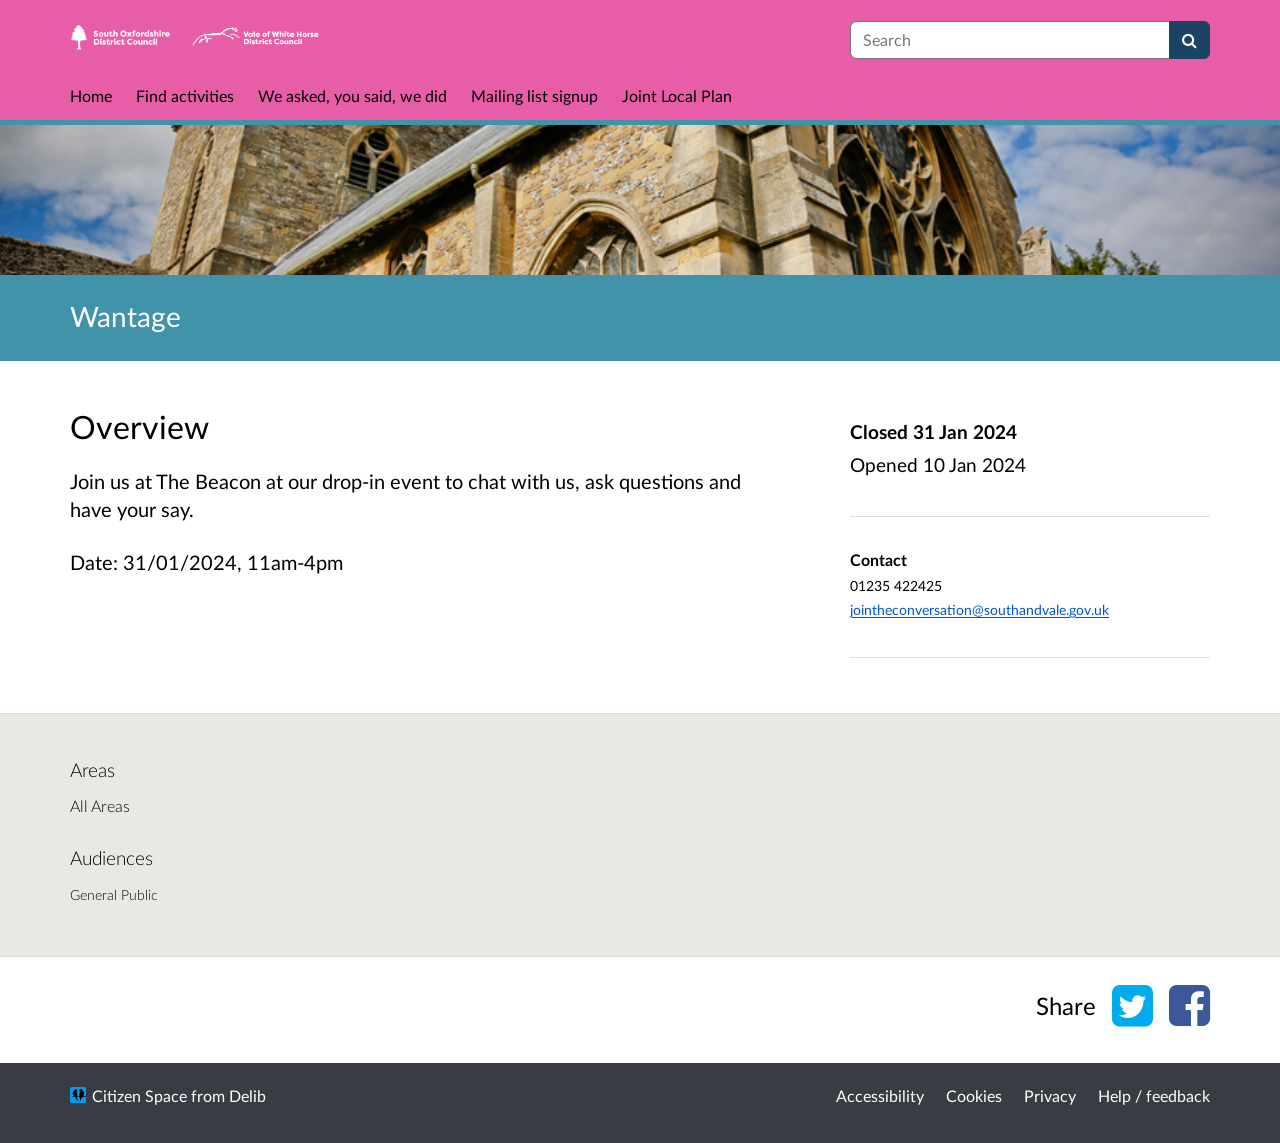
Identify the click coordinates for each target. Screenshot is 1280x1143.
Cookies (974, 1095)
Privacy (1050, 1095)
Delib (247, 1095)
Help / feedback (1154, 1095)
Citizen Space (139, 1095)
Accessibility (880, 1095)
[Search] (1189, 40)
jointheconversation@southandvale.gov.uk (979, 609)
